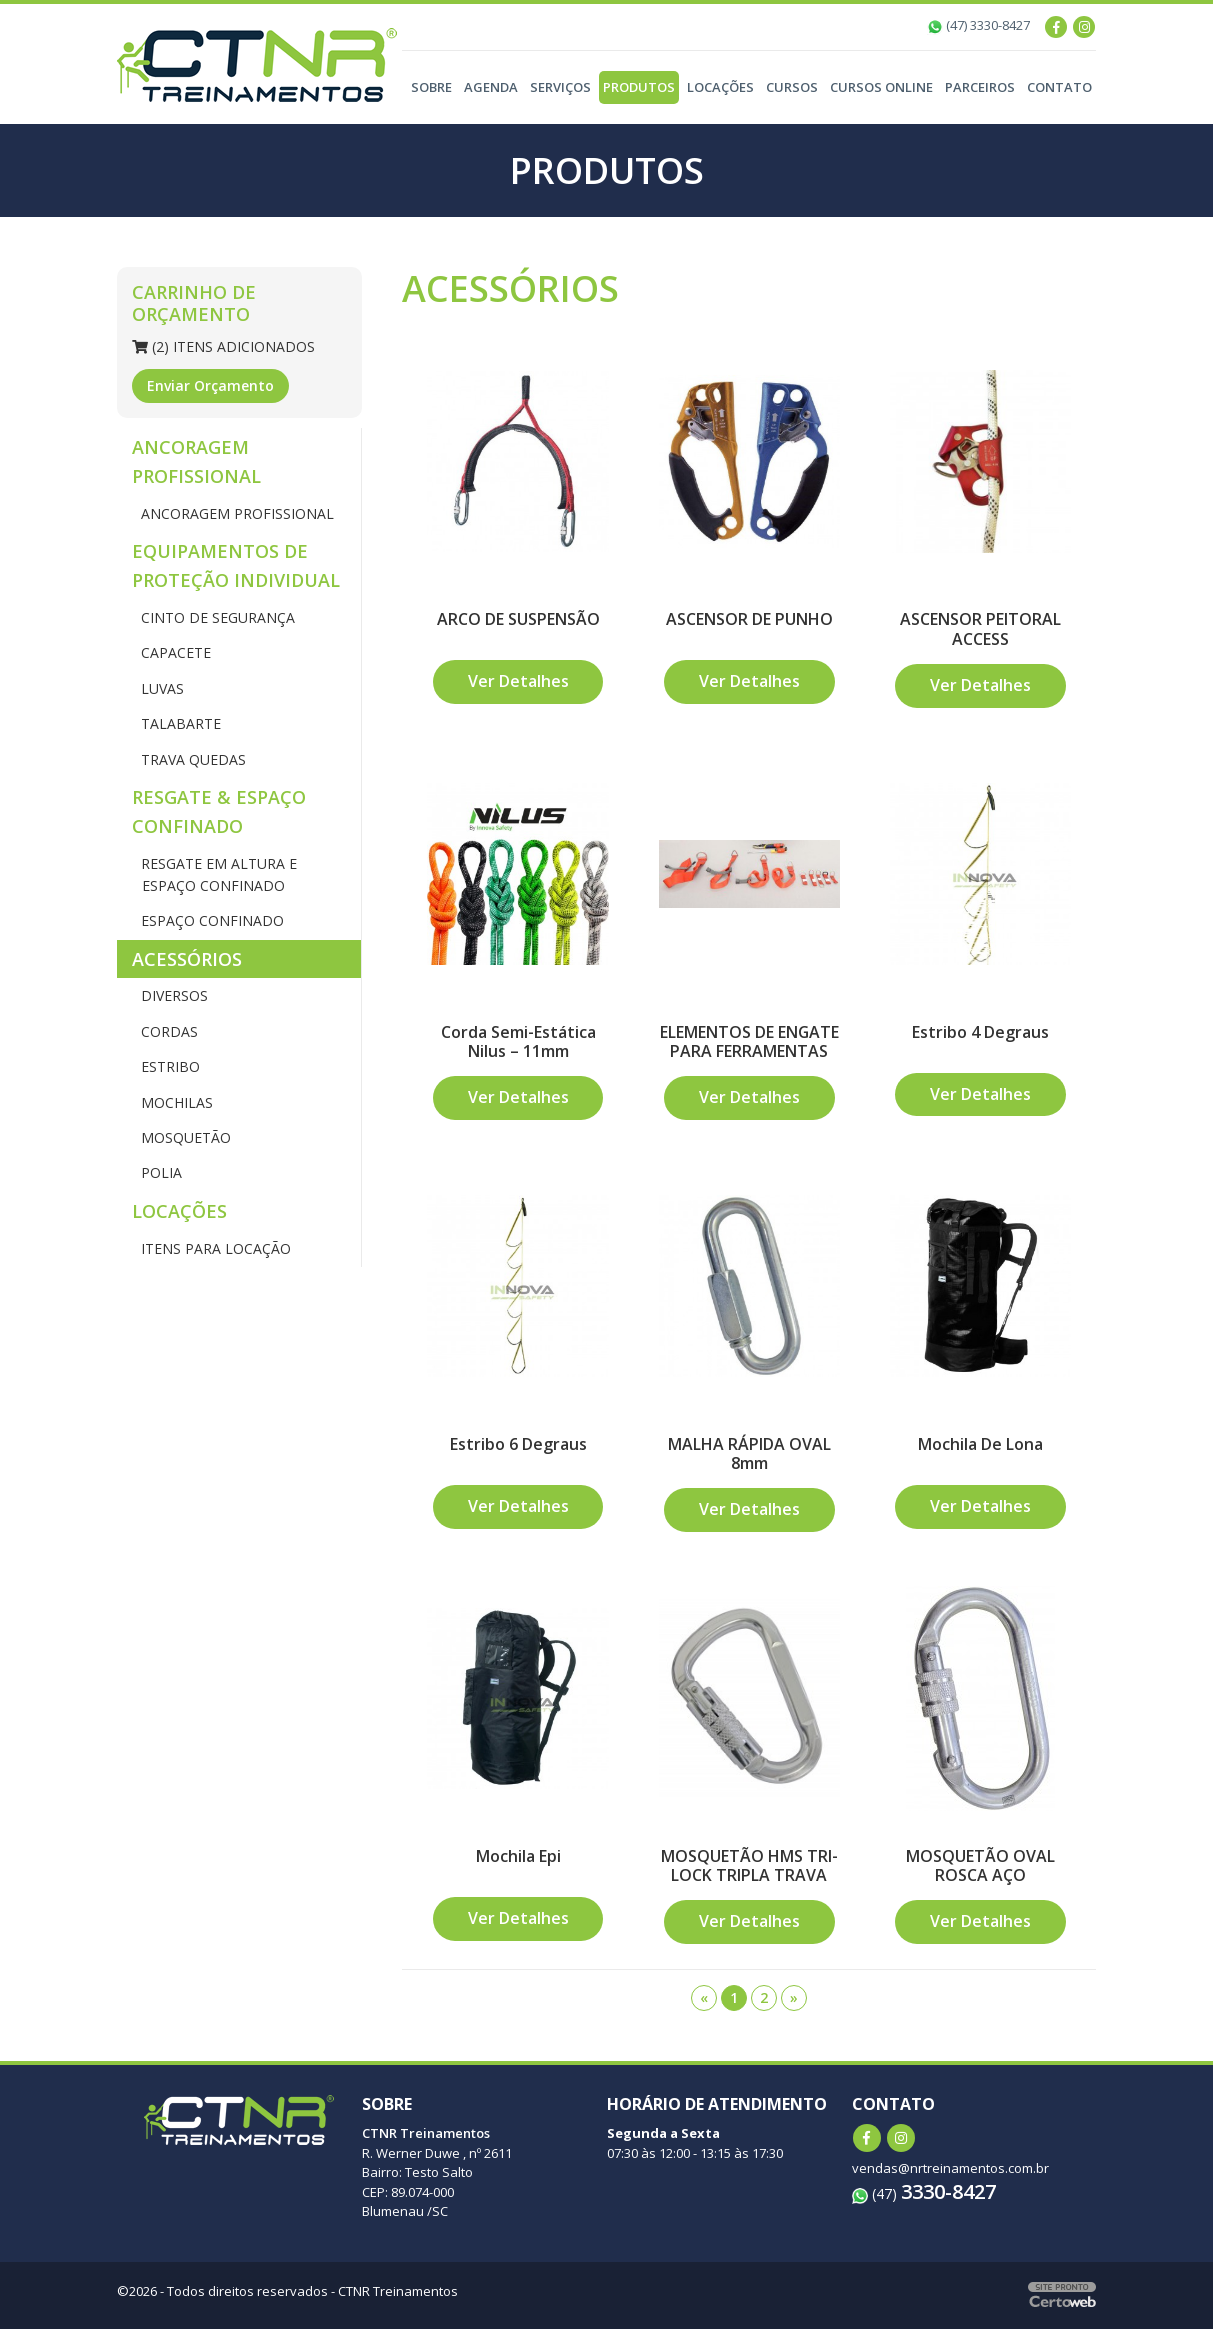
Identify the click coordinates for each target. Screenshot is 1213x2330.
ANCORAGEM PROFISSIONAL (196, 461)
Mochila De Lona (980, 1444)
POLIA (159, 1172)
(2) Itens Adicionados (223, 346)
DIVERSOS (172, 995)
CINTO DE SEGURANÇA (216, 617)
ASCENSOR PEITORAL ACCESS (980, 628)
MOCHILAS (175, 1102)
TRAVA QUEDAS (191, 759)
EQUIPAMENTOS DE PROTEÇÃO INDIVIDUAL (236, 565)
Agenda (491, 87)
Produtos (639, 87)
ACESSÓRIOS (187, 959)
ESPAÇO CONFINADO (210, 920)
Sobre (431, 87)
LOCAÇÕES (179, 1211)
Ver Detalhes (518, 682)
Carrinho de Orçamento (194, 303)
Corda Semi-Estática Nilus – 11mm (518, 1041)
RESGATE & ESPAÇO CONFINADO (219, 811)
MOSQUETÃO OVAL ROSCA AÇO (980, 1866)
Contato (1059, 87)
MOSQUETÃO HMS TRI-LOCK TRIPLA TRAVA (749, 1866)
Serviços (560, 87)
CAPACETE (174, 652)
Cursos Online (881, 87)
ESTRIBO (168, 1066)
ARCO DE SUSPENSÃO (518, 619)
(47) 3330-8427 (978, 25)
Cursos (792, 87)
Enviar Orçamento (210, 385)
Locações (720, 87)
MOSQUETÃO (184, 1137)
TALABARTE (179, 723)
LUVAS (160, 688)
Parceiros (980, 87)
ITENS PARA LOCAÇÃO (214, 1248)
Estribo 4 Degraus (980, 1032)
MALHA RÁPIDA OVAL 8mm (749, 1453)
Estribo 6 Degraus (518, 1444)
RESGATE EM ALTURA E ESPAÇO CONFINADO (217, 874)
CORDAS (167, 1031)
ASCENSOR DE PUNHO (749, 619)
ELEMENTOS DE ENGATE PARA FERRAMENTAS (749, 1041)
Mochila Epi (518, 1857)
